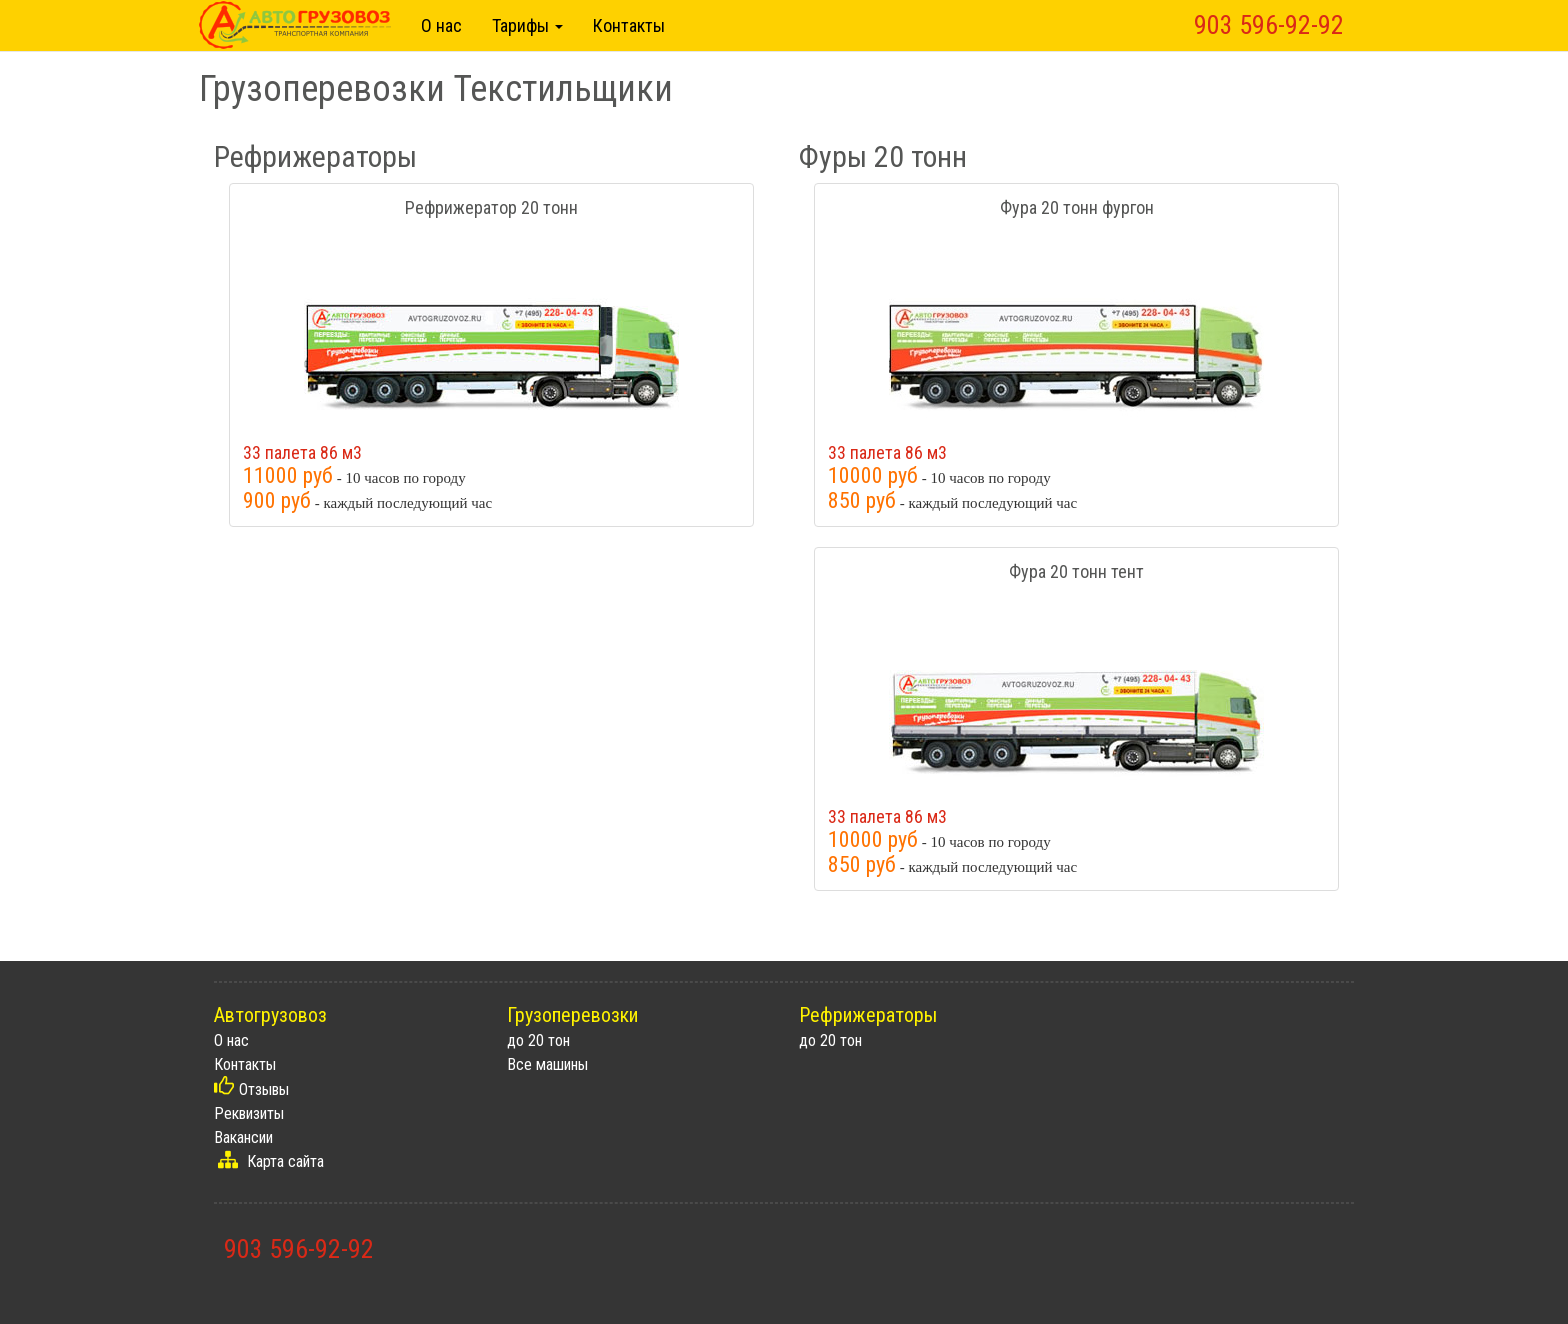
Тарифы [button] (527, 25)
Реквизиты (249, 1113)
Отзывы (264, 1089)
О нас (441, 25)
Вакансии (243, 1137)
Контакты (629, 25)
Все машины (547, 1064)
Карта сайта (285, 1161)
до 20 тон (538, 1040)
